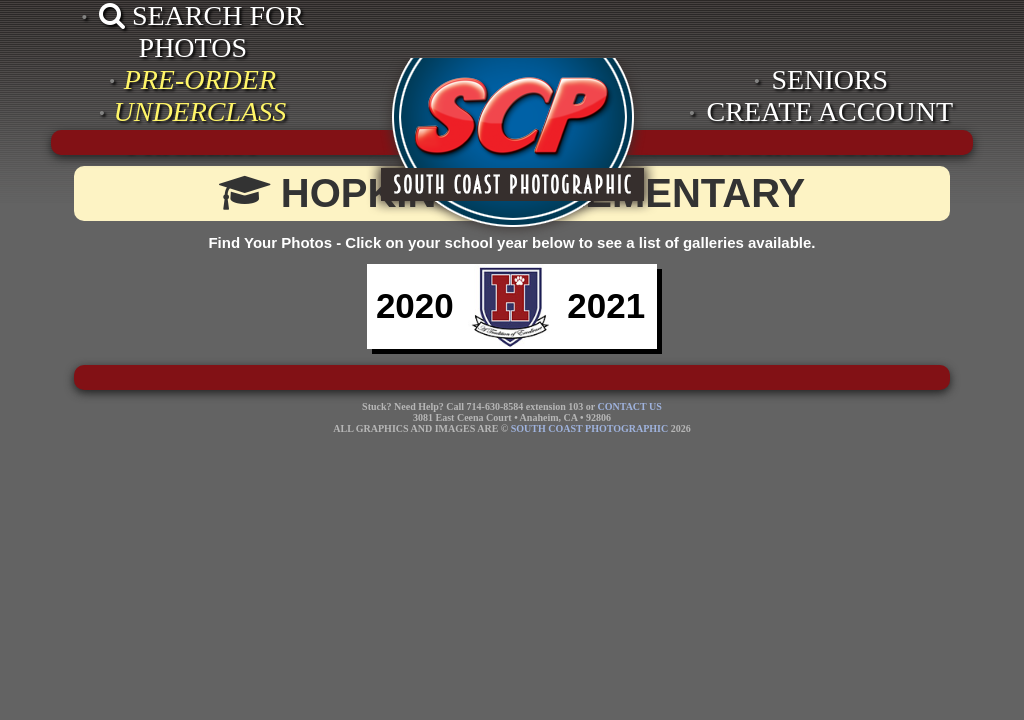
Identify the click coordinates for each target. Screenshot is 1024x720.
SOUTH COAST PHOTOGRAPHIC (589, 428)
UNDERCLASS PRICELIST (200, 127)
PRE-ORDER (200, 79)
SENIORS (830, 79)
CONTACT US (629, 406)
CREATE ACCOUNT (830, 111)
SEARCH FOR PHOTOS (201, 31)
